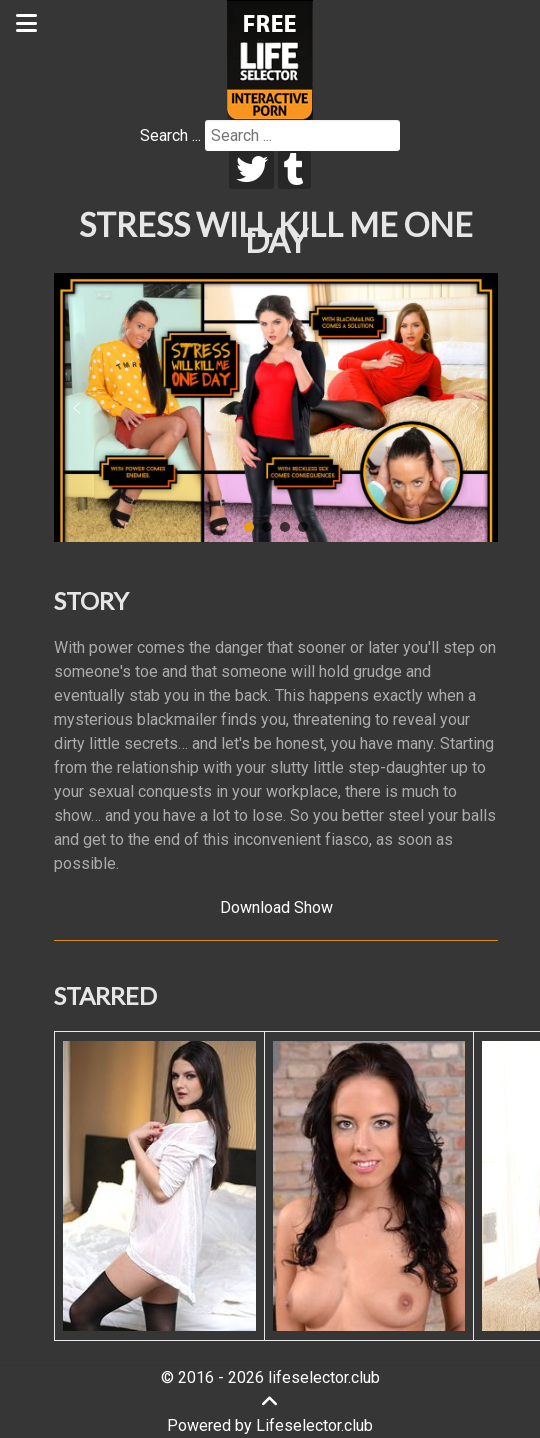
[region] (276, 408)
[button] (77, 408)
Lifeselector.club (314, 1425)
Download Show (276, 907)
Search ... (170, 135)
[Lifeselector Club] (270, 58)
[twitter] (251, 170)
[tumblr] (294, 170)
